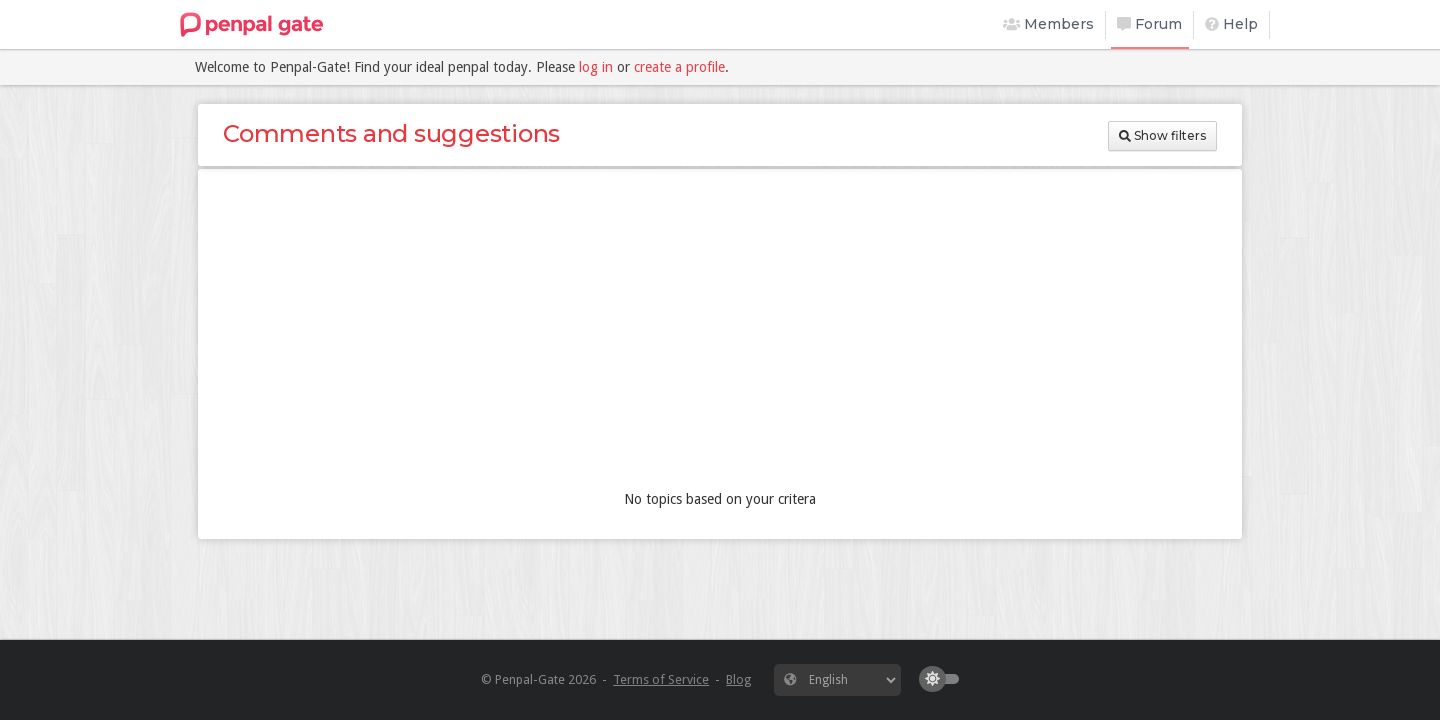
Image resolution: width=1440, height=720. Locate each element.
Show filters (1162, 135)
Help (1231, 24)
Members (1049, 24)
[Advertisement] (720, 334)
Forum (1149, 24)
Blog (738, 679)
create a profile (679, 67)
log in (596, 67)
